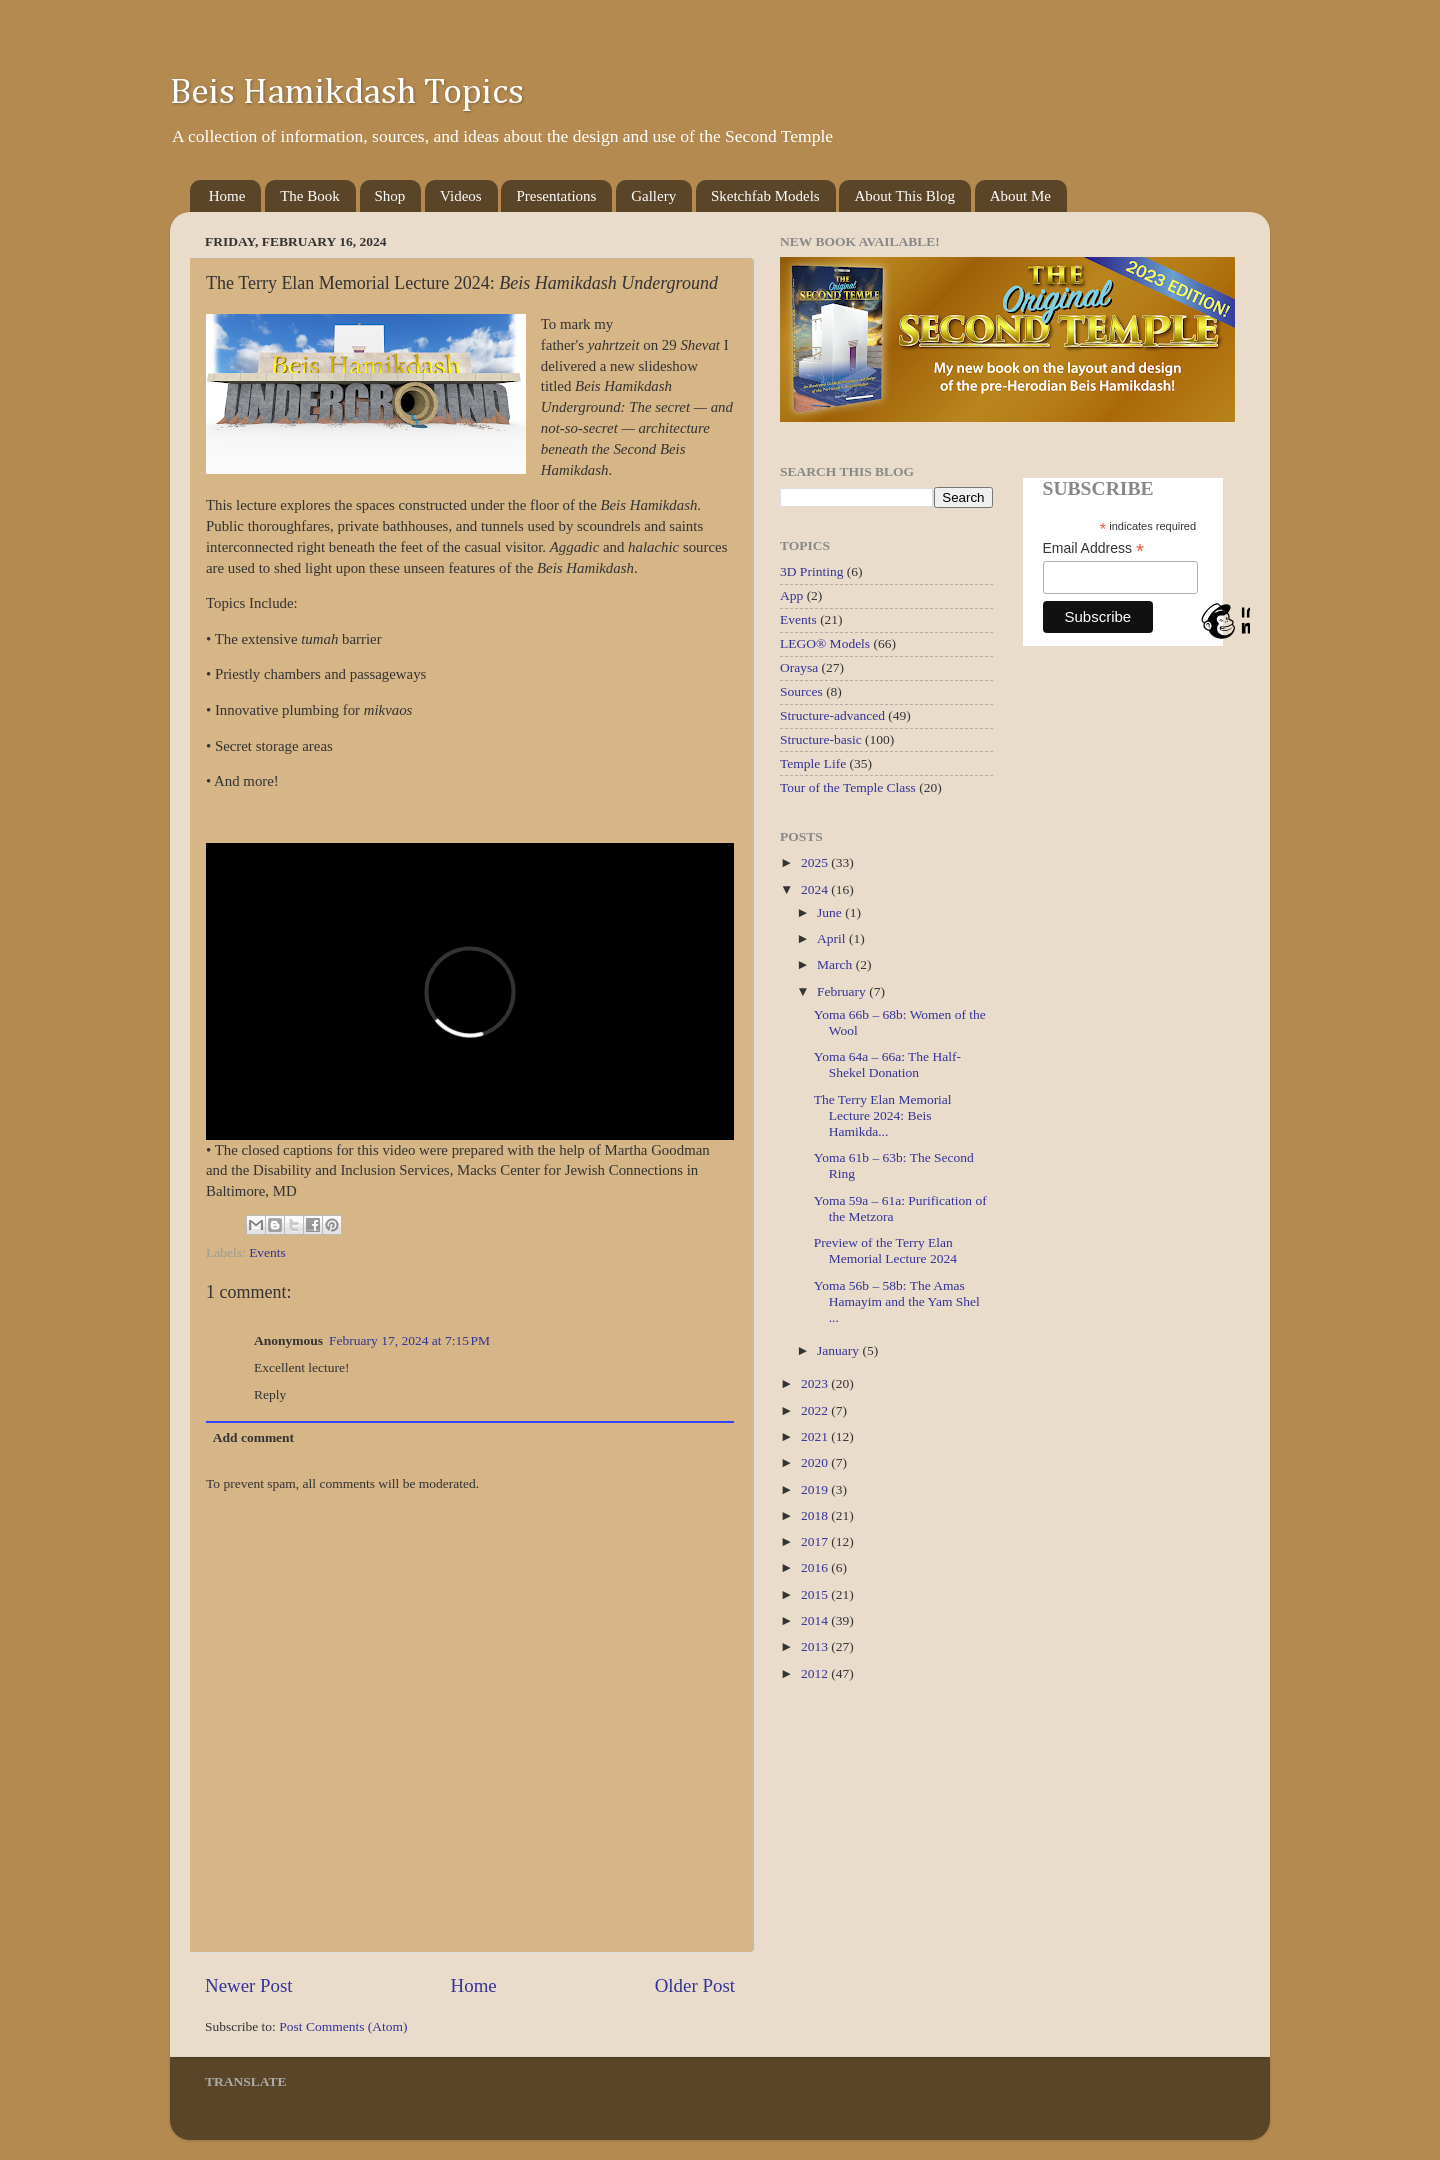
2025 (816, 862)
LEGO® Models (825, 643)
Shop (390, 196)
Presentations (556, 196)
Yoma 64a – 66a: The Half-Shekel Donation (887, 1064)
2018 (816, 1515)
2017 (816, 1541)
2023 (816, 1383)
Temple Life (813, 763)
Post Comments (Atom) (343, 2026)
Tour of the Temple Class (848, 787)
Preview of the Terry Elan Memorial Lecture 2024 (885, 1250)
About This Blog (904, 196)
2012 (816, 1673)
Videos (461, 196)
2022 (816, 1410)
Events (267, 1252)
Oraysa (799, 667)
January (839, 1350)
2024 (816, 889)
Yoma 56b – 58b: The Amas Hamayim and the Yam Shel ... (897, 1301)
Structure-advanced (832, 715)
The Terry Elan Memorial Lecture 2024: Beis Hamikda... (883, 1115)
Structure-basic (821, 739)
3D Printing (811, 571)
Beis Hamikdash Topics (347, 93)
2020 (816, 1462)
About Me (1020, 196)
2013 (816, 1646)
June (831, 912)
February (843, 991)
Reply (270, 1394)
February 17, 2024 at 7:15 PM (409, 1340)
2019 (816, 1489)
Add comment (253, 1437)
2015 (816, 1594)
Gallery (653, 196)
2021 (816, 1436)
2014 (816, 1620)
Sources (801, 691)
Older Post (695, 1985)
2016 (816, 1567)
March (836, 964)
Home (227, 196)
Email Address (1094, 548)
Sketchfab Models (765, 196)
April (833, 938)
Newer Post (249, 1985)
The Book (310, 196)
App (791, 595)
